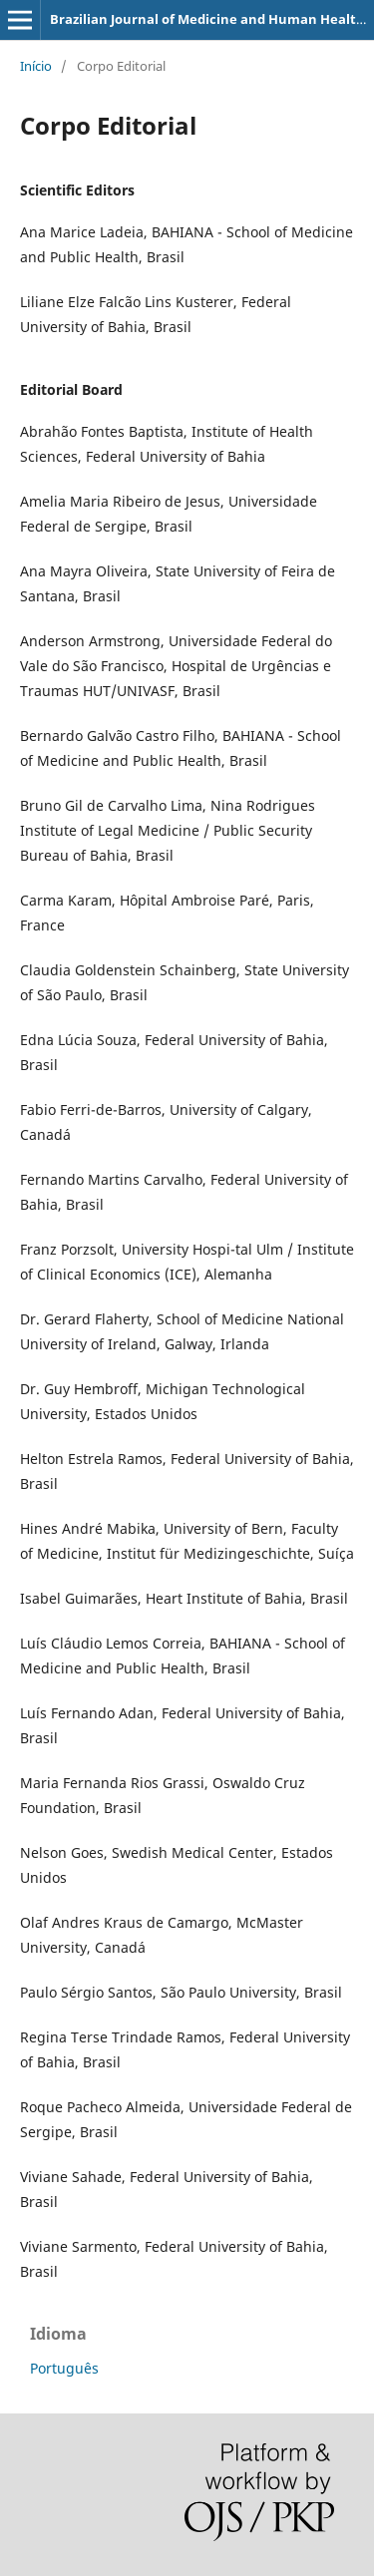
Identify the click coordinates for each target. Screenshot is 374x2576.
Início (36, 66)
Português (64, 2368)
